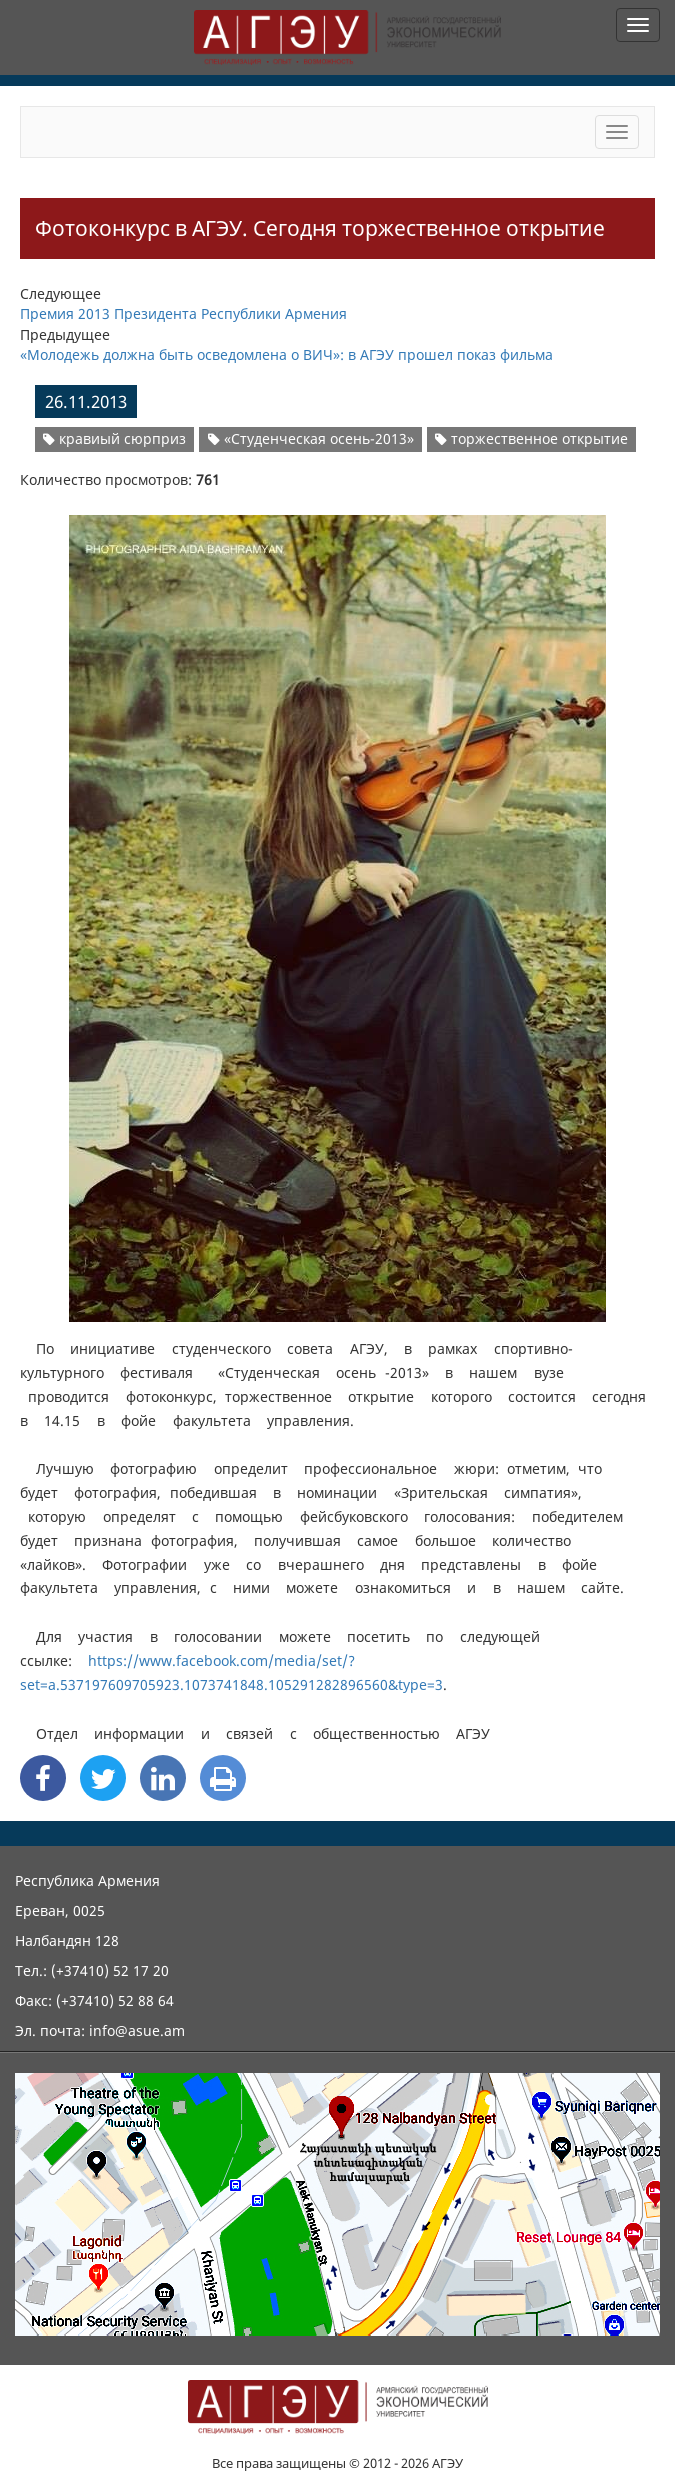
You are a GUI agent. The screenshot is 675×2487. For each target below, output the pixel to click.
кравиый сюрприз (114, 438)
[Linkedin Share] (163, 1778)
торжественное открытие (531, 438)
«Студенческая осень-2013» (311, 438)
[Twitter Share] (103, 1778)
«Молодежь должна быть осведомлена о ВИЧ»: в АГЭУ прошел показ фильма (286, 354)
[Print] (223, 1778)
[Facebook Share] (43, 1778)
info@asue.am (137, 2030)
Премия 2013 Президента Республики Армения (183, 313)
